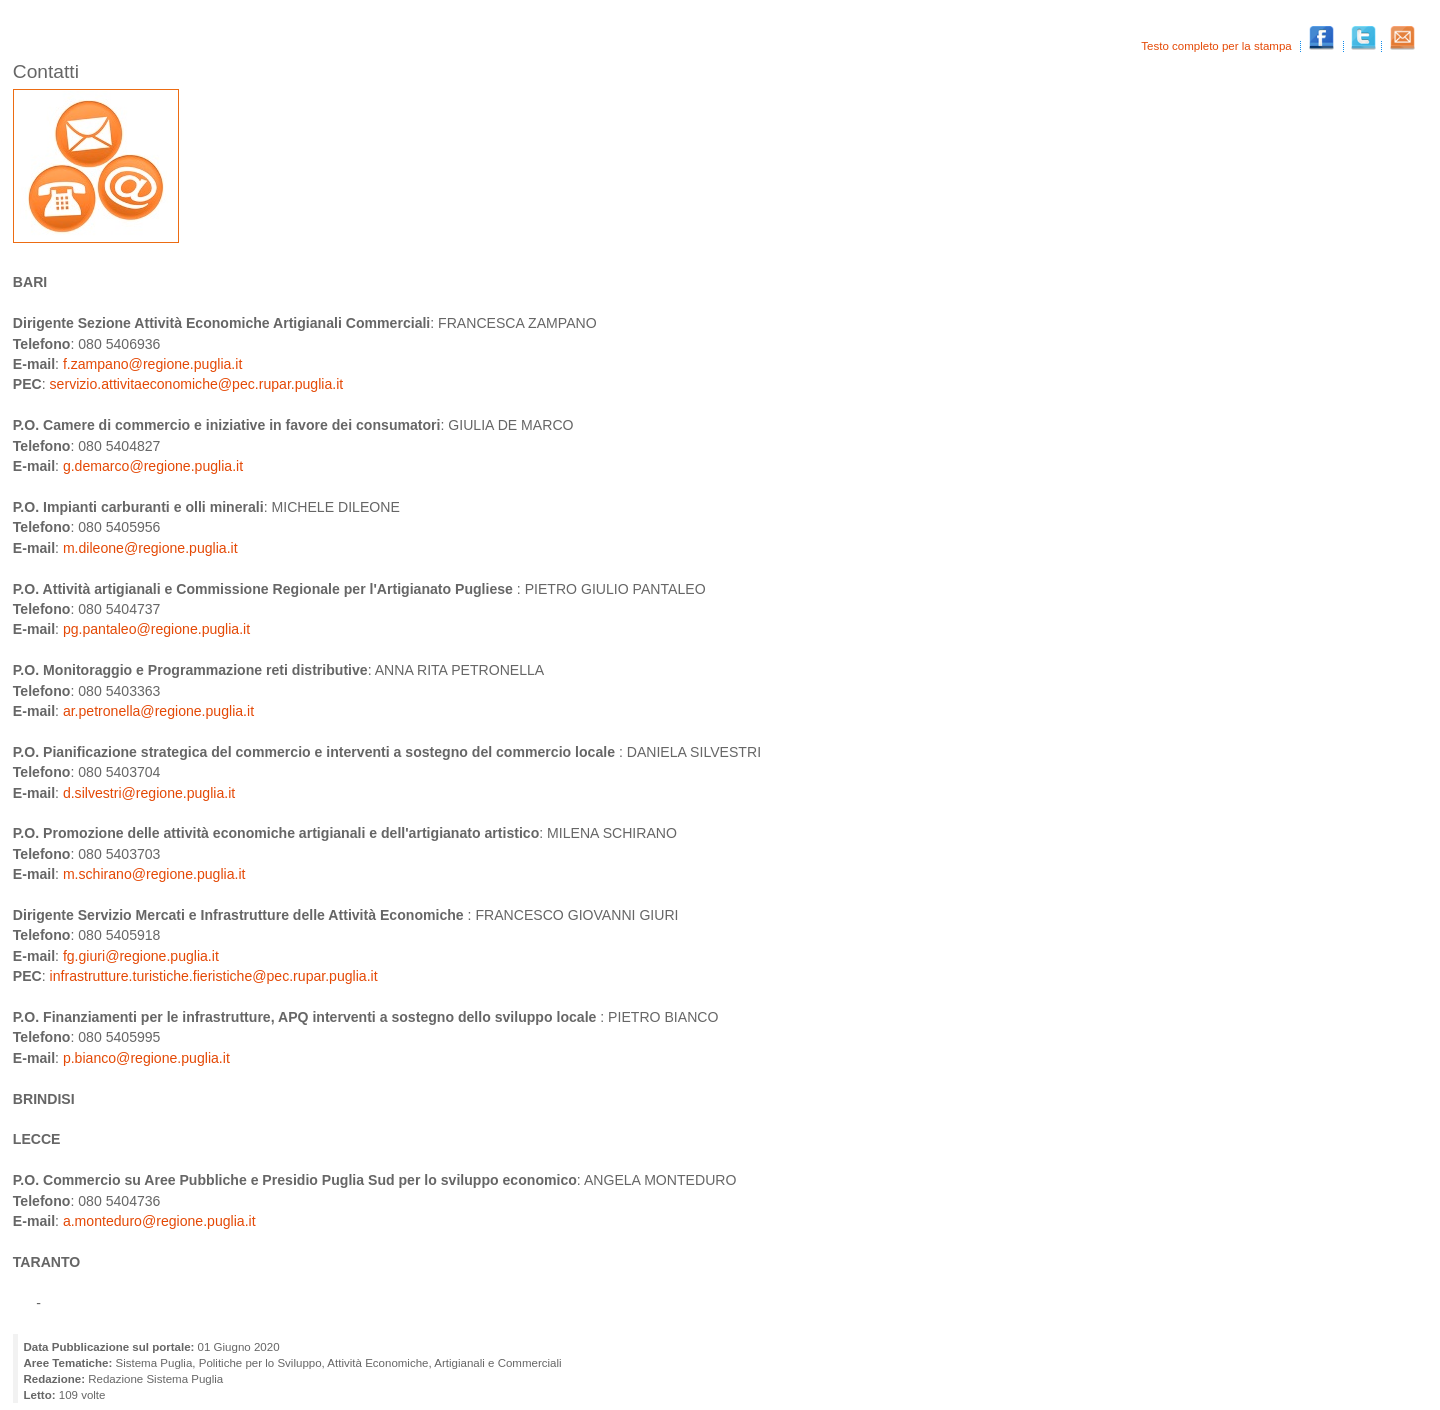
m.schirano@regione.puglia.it (154, 874)
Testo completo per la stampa (1218, 46)
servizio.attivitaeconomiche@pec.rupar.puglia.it (197, 384)
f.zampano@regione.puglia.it (152, 364)
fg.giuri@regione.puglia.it (141, 956)
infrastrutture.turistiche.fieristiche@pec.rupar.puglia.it (214, 976)
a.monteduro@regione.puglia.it (159, 1221)
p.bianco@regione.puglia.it (146, 1058)
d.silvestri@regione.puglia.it (149, 793)
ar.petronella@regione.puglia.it (158, 711)
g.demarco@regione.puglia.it (153, 466)
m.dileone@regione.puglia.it (150, 548)
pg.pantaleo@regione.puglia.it (156, 629)
